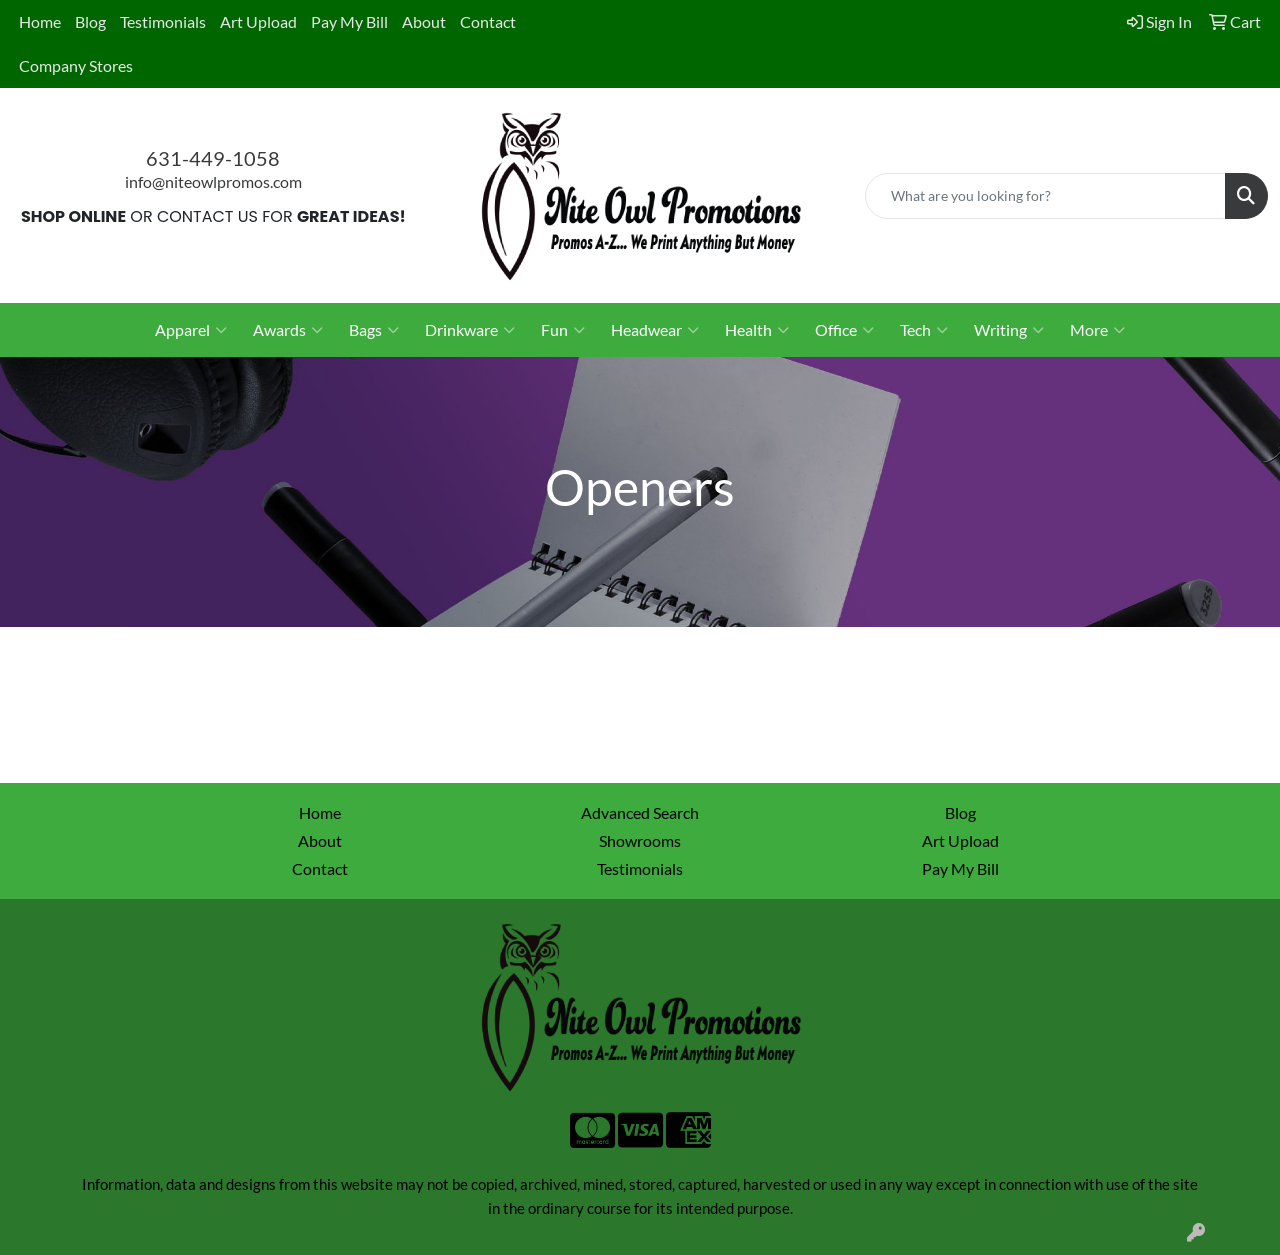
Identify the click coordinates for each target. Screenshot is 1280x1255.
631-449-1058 (213, 158)
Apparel (191, 330)
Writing (1009, 330)
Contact (488, 21)
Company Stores (76, 65)
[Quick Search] (1045, 196)
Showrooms (640, 840)
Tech (924, 330)
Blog (90, 21)
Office (844, 330)
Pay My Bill (349, 21)
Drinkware (470, 330)
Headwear (655, 330)
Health (757, 330)
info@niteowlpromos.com (213, 181)
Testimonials (163, 21)
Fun (563, 330)
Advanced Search (640, 812)
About (424, 21)
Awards (288, 330)
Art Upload (258, 21)
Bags (374, 330)
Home (40, 21)
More (1097, 330)
